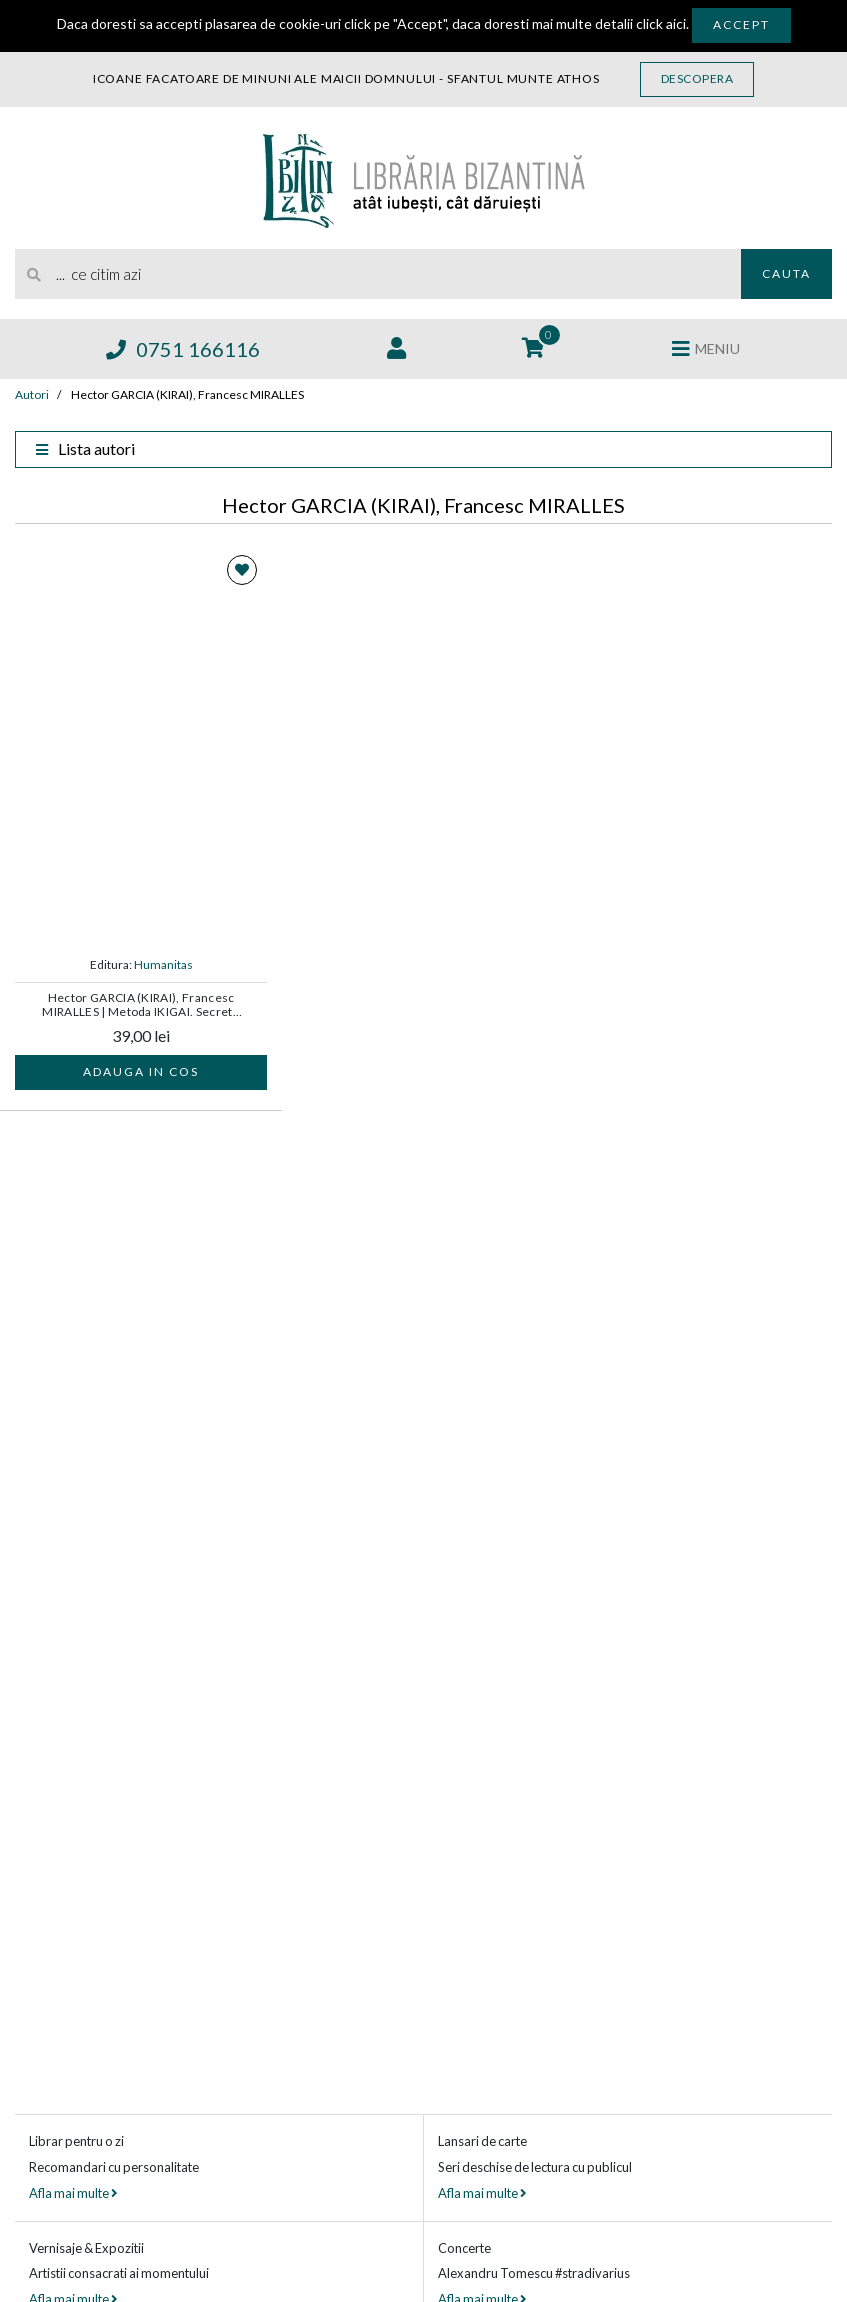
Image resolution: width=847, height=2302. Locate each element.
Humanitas (163, 964)
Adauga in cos (141, 1071)
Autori (32, 394)
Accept (741, 24)
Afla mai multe (73, 2193)
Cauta (786, 273)
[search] (378, 274)
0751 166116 (183, 349)
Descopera (697, 78)
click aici (661, 23)
